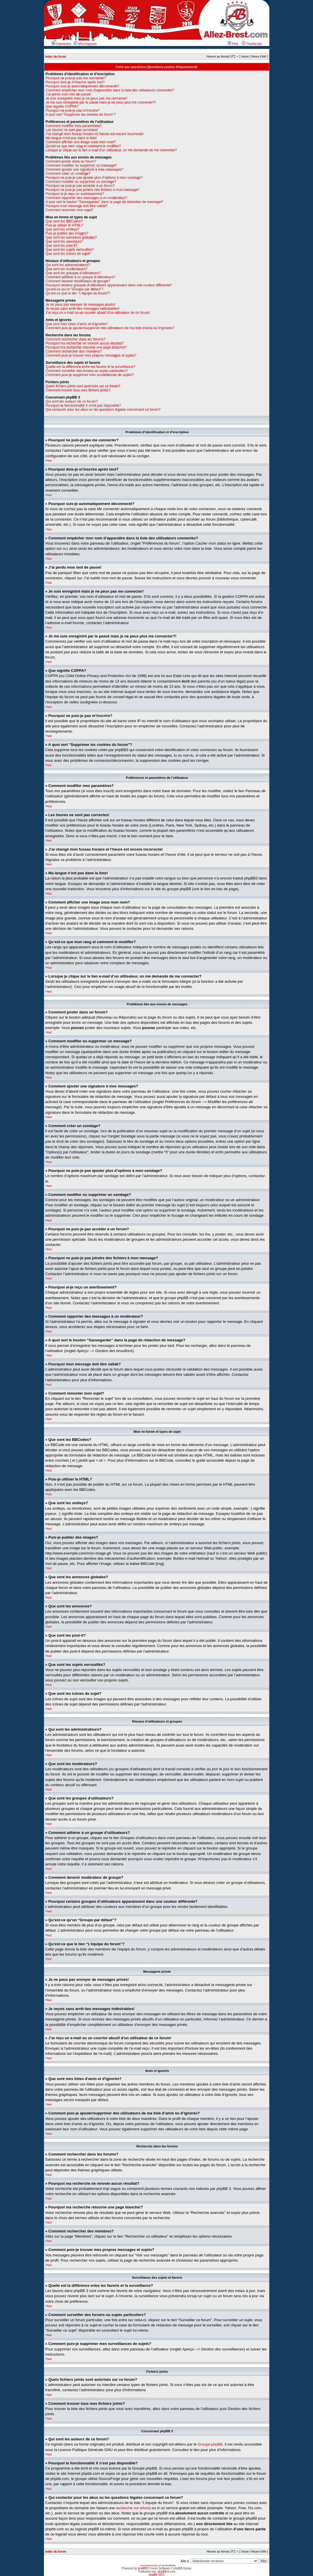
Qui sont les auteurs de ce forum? (72, 401)
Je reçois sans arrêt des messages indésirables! (83, 309)
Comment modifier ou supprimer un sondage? (81, 182)
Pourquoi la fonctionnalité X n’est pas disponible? (83, 405)
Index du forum (55, 56)
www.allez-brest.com (151, 2565)
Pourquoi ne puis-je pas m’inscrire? (73, 110)
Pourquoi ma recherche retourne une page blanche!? (86, 347)
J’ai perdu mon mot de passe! (68, 94)
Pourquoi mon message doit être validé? (77, 206)
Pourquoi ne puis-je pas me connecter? (76, 78)
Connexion (61, 43)
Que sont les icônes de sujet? (68, 254)
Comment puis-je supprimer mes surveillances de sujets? (90, 375)
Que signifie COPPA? (62, 106)
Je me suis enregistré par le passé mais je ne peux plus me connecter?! (101, 102)
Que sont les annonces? (64, 241)
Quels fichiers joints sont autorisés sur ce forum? (83, 386)
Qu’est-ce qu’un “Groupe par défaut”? (74, 289)
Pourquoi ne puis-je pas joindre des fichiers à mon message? (93, 190)
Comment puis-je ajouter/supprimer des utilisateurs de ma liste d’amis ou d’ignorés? (110, 328)
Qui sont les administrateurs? (68, 265)
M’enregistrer (85, 43)
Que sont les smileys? (62, 229)
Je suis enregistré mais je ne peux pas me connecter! (86, 98)
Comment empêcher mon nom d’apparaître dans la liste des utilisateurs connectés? (110, 90)
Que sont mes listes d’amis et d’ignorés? (77, 324)
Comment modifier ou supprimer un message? (81, 165)
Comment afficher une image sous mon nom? (81, 142)
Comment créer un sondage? (68, 174)
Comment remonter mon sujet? (69, 210)
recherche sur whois (132, 2507)
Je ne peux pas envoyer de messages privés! (80, 305)
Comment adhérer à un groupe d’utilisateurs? (80, 277)
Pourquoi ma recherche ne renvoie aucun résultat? (85, 343)
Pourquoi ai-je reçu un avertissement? (75, 194)
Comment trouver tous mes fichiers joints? (78, 390)
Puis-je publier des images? (67, 233)
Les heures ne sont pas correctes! (72, 130)
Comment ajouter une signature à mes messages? (84, 169)
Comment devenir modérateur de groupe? (78, 281)
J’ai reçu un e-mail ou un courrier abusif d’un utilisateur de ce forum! (98, 313)
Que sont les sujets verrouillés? (70, 250)
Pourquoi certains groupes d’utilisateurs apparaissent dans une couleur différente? (109, 285)
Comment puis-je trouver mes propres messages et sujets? (91, 355)
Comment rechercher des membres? (74, 351)
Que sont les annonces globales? (71, 237)
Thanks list (251, 43)
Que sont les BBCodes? (64, 221)
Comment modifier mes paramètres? (74, 126)
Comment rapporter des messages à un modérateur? (86, 198)
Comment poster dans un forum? (71, 161)
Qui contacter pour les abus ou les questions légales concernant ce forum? (103, 409)
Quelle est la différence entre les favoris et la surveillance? (90, 367)
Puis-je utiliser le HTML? (64, 225)
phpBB (142, 2568)
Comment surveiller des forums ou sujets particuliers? (87, 371)
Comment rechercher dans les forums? (75, 339)
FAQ (233, 43)
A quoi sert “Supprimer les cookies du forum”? (81, 115)
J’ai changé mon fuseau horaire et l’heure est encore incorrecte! (95, 134)
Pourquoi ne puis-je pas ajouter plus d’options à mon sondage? (94, 178)
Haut (49, 460)
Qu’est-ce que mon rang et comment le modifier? (83, 146)
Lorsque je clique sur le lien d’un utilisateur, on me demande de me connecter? (111, 150)
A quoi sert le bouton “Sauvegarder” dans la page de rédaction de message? (104, 202)
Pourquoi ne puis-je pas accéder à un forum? (80, 186)
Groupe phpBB (210, 2444)
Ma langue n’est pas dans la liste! (71, 138)
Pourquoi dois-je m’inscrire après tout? (75, 82)
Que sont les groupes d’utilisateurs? (73, 273)
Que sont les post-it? (61, 246)
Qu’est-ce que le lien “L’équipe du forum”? (78, 293)
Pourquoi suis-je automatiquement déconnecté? (82, 86)
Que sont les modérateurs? (67, 269)
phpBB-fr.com (166, 2571)
